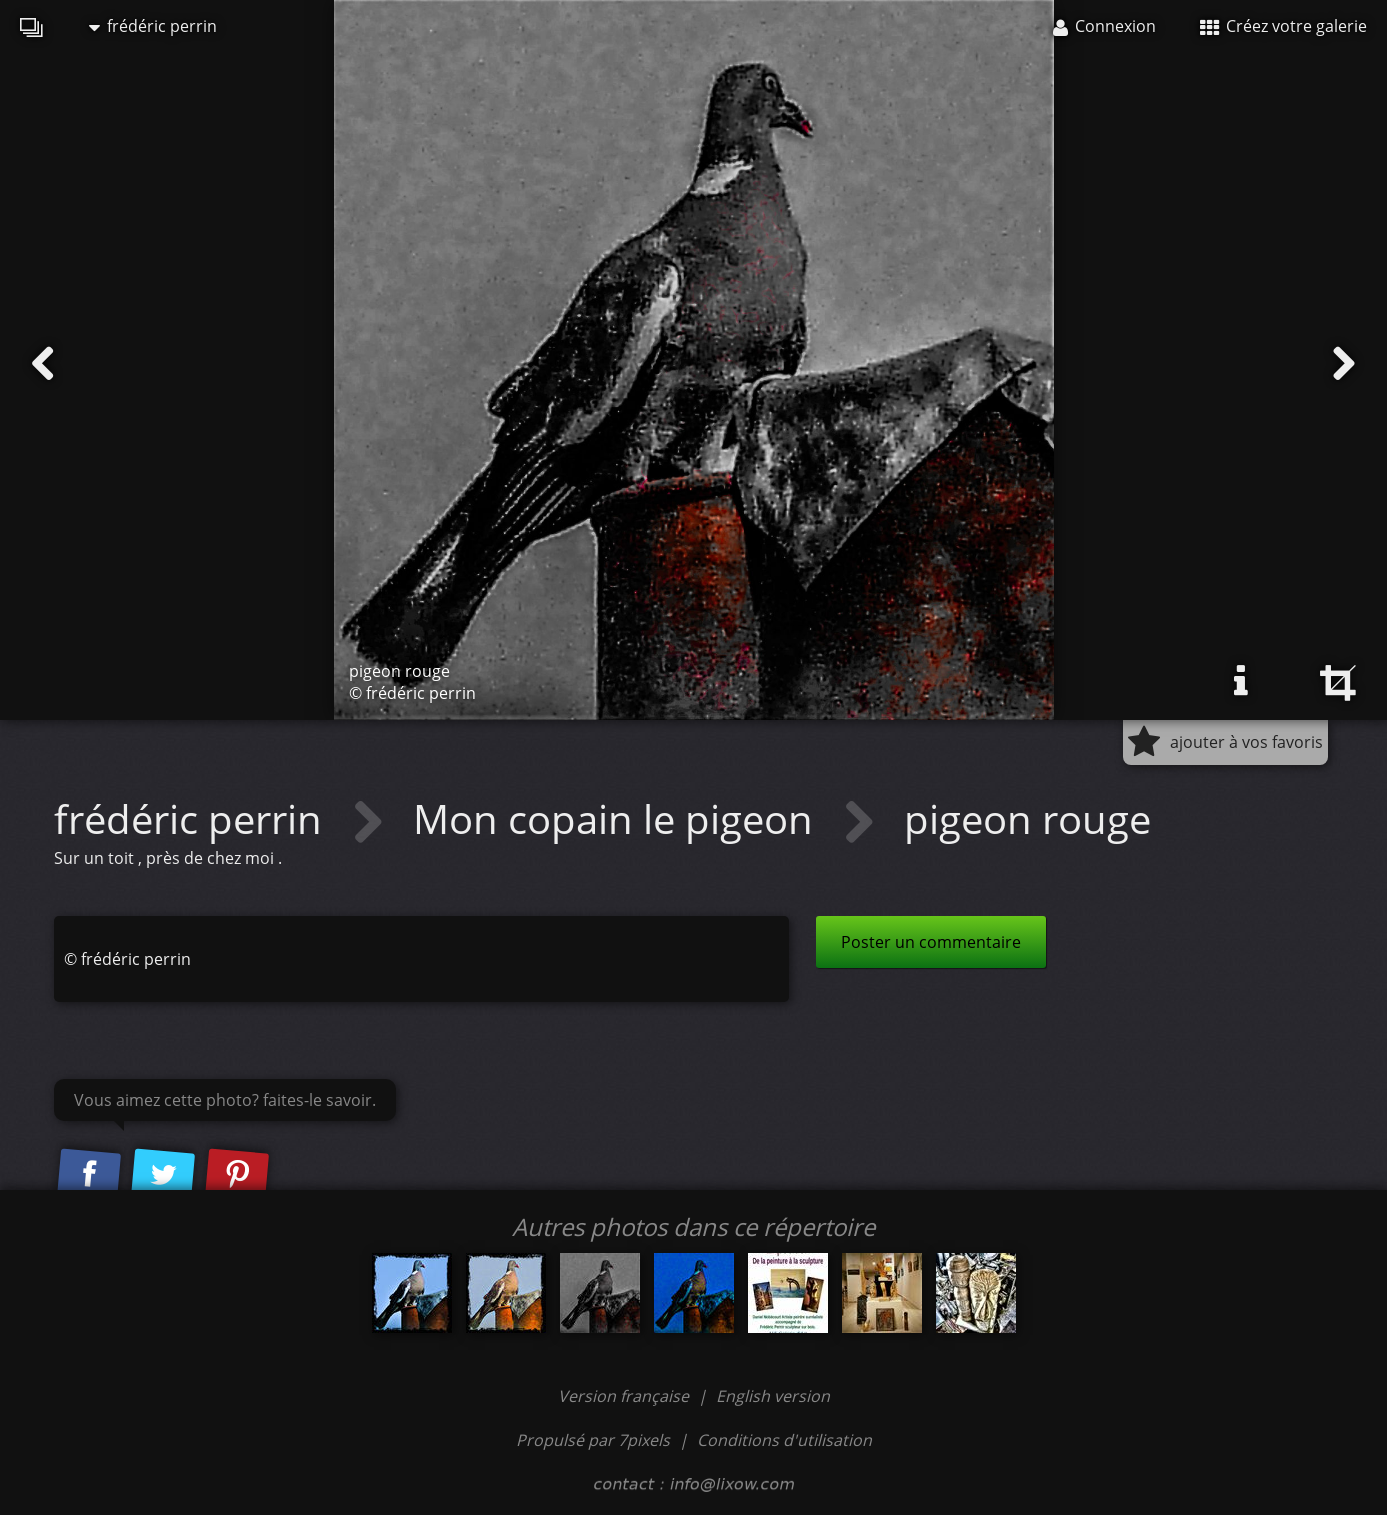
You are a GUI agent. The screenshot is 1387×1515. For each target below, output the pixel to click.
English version (773, 1396)
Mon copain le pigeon (618, 818)
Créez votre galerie (1283, 26)
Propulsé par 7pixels (593, 1440)
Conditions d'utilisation (784, 1440)
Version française (625, 1396)
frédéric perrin (153, 26)
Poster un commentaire (931, 942)
